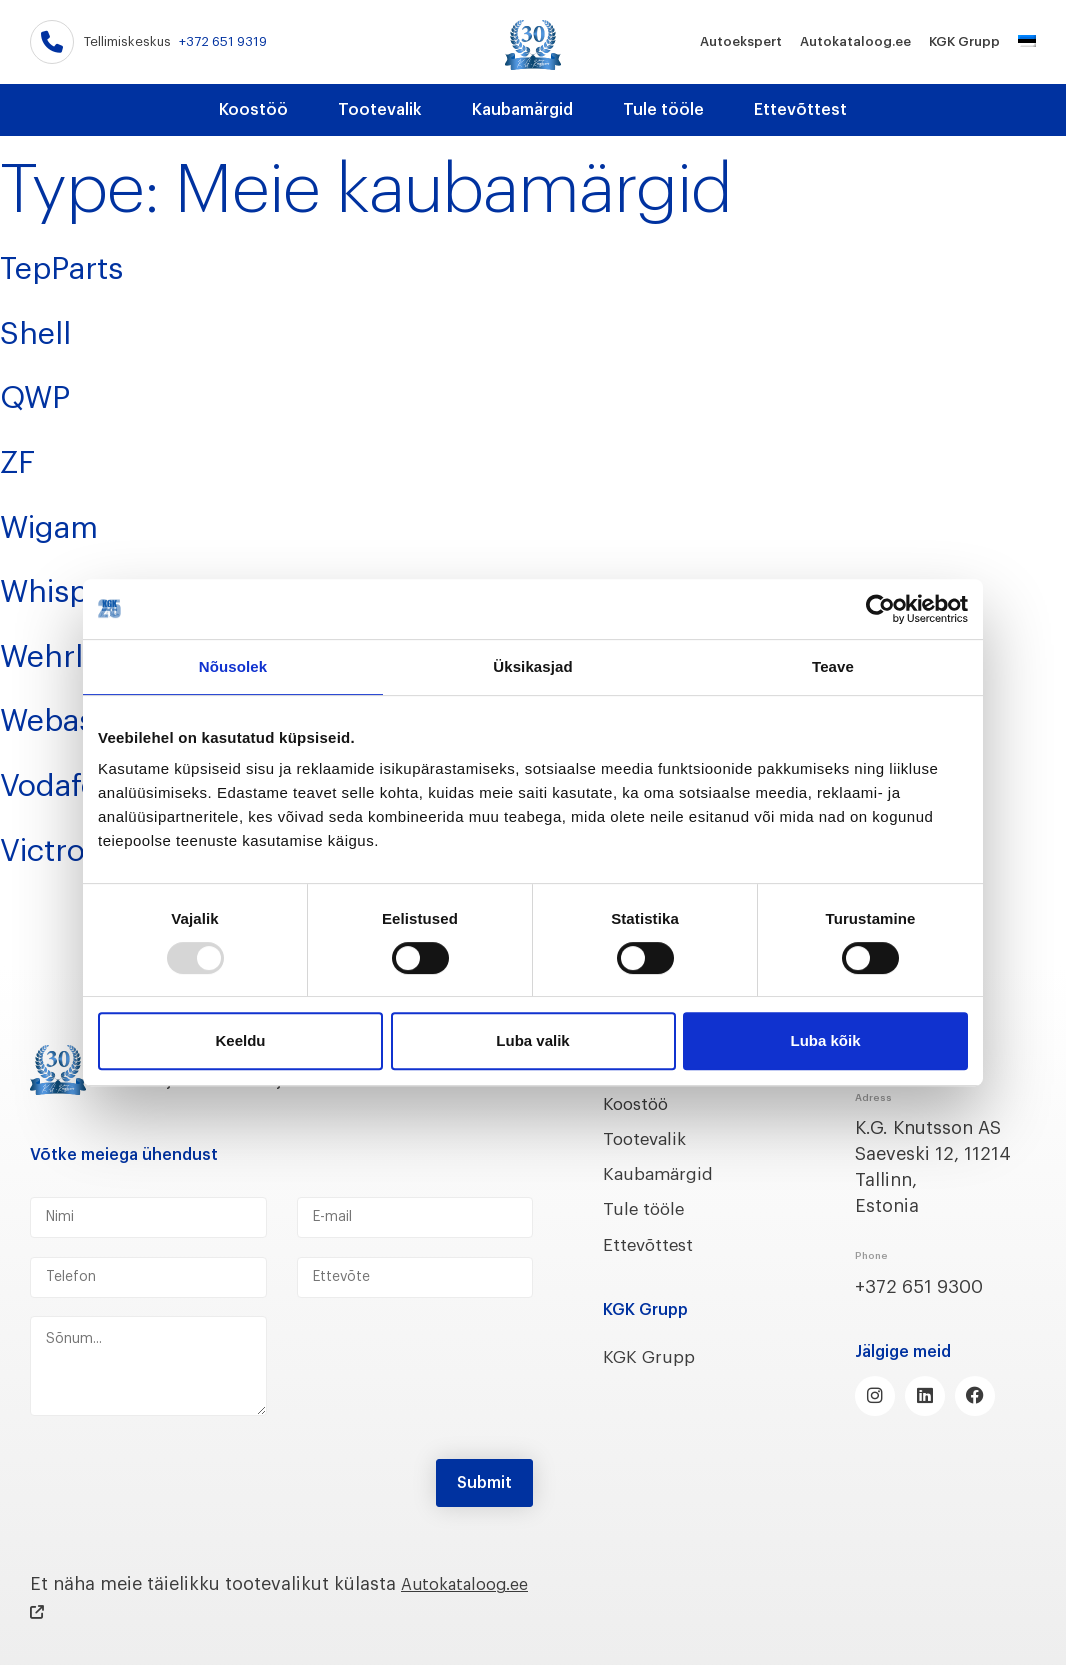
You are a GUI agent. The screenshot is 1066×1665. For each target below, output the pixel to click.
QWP (46, 394)
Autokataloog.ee (855, 41)
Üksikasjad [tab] (532, 666)
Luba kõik (825, 1040)
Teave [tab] (833, 666)
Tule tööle (663, 110)
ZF (23, 459)
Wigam (65, 523)
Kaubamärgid (522, 110)
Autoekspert (741, 41)
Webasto (81, 715)
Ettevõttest (800, 110)
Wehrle (64, 651)
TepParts (80, 266)
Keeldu (240, 1040)
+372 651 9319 (223, 41)
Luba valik (532, 1040)
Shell (46, 330)
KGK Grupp (964, 41)
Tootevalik (380, 110)
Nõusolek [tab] (233, 666)
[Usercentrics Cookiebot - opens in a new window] (880, 609)
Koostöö (253, 110)
